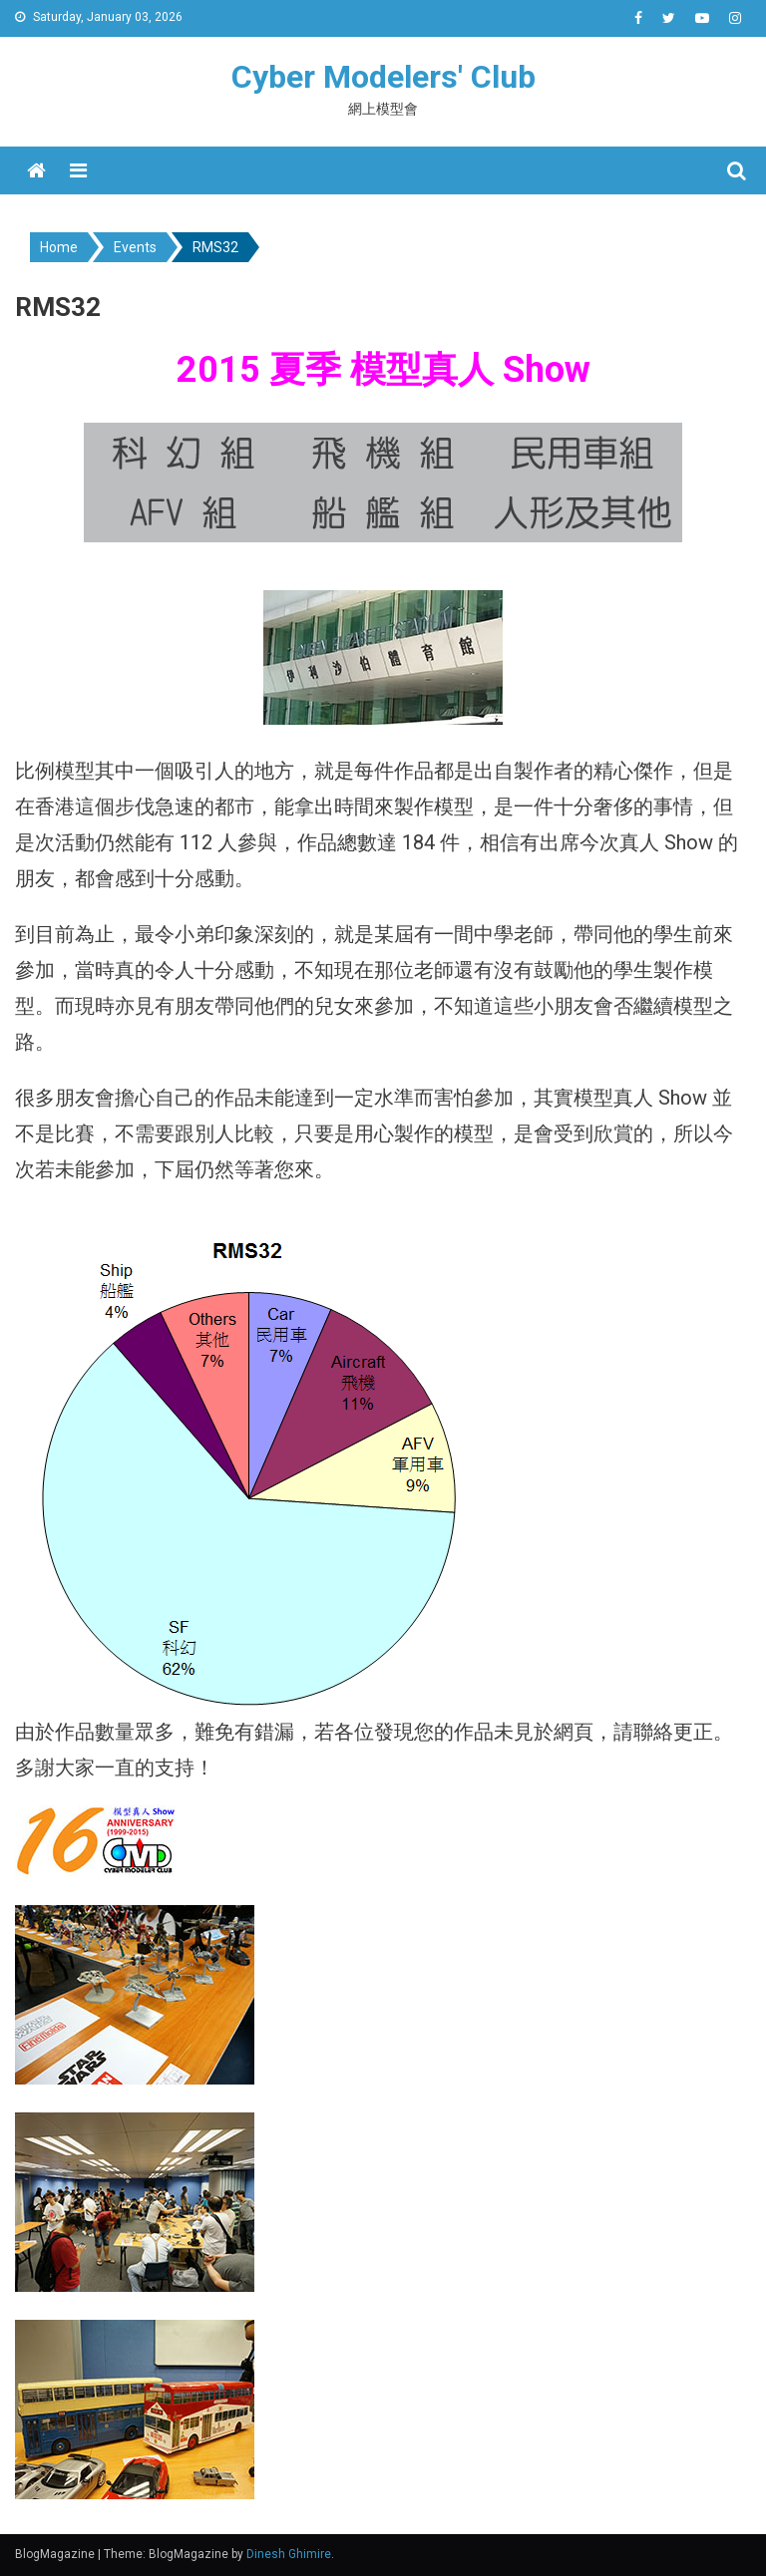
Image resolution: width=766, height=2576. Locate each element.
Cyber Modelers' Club (383, 77)
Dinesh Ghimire (288, 2554)
